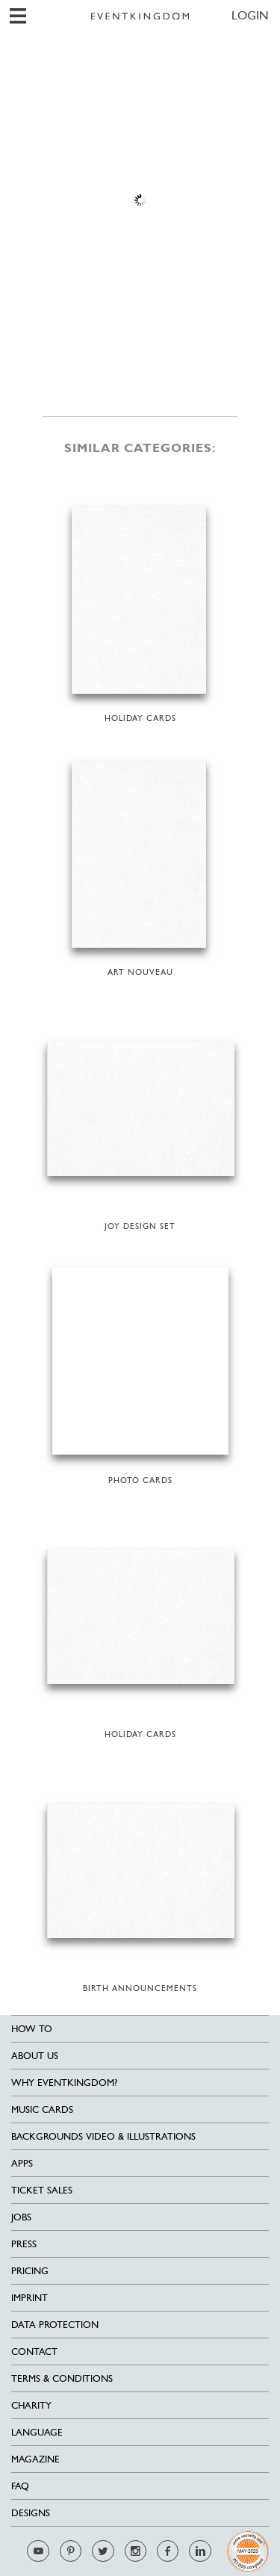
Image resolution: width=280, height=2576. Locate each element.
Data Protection (55, 2324)
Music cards (42, 2109)
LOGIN (250, 15)
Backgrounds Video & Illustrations (103, 2136)
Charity (31, 2405)
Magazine (35, 2459)
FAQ (20, 2486)
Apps (22, 2163)
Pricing (30, 2270)
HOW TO (31, 2028)
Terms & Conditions (62, 2378)
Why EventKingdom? (64, 2082)
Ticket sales (41, 2190)
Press (24, 2244)
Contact (34, 2351)
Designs (30, 2512)
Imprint (29, 2297)
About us (34, 2055)
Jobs (21, 2217)
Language (37, 2432)
